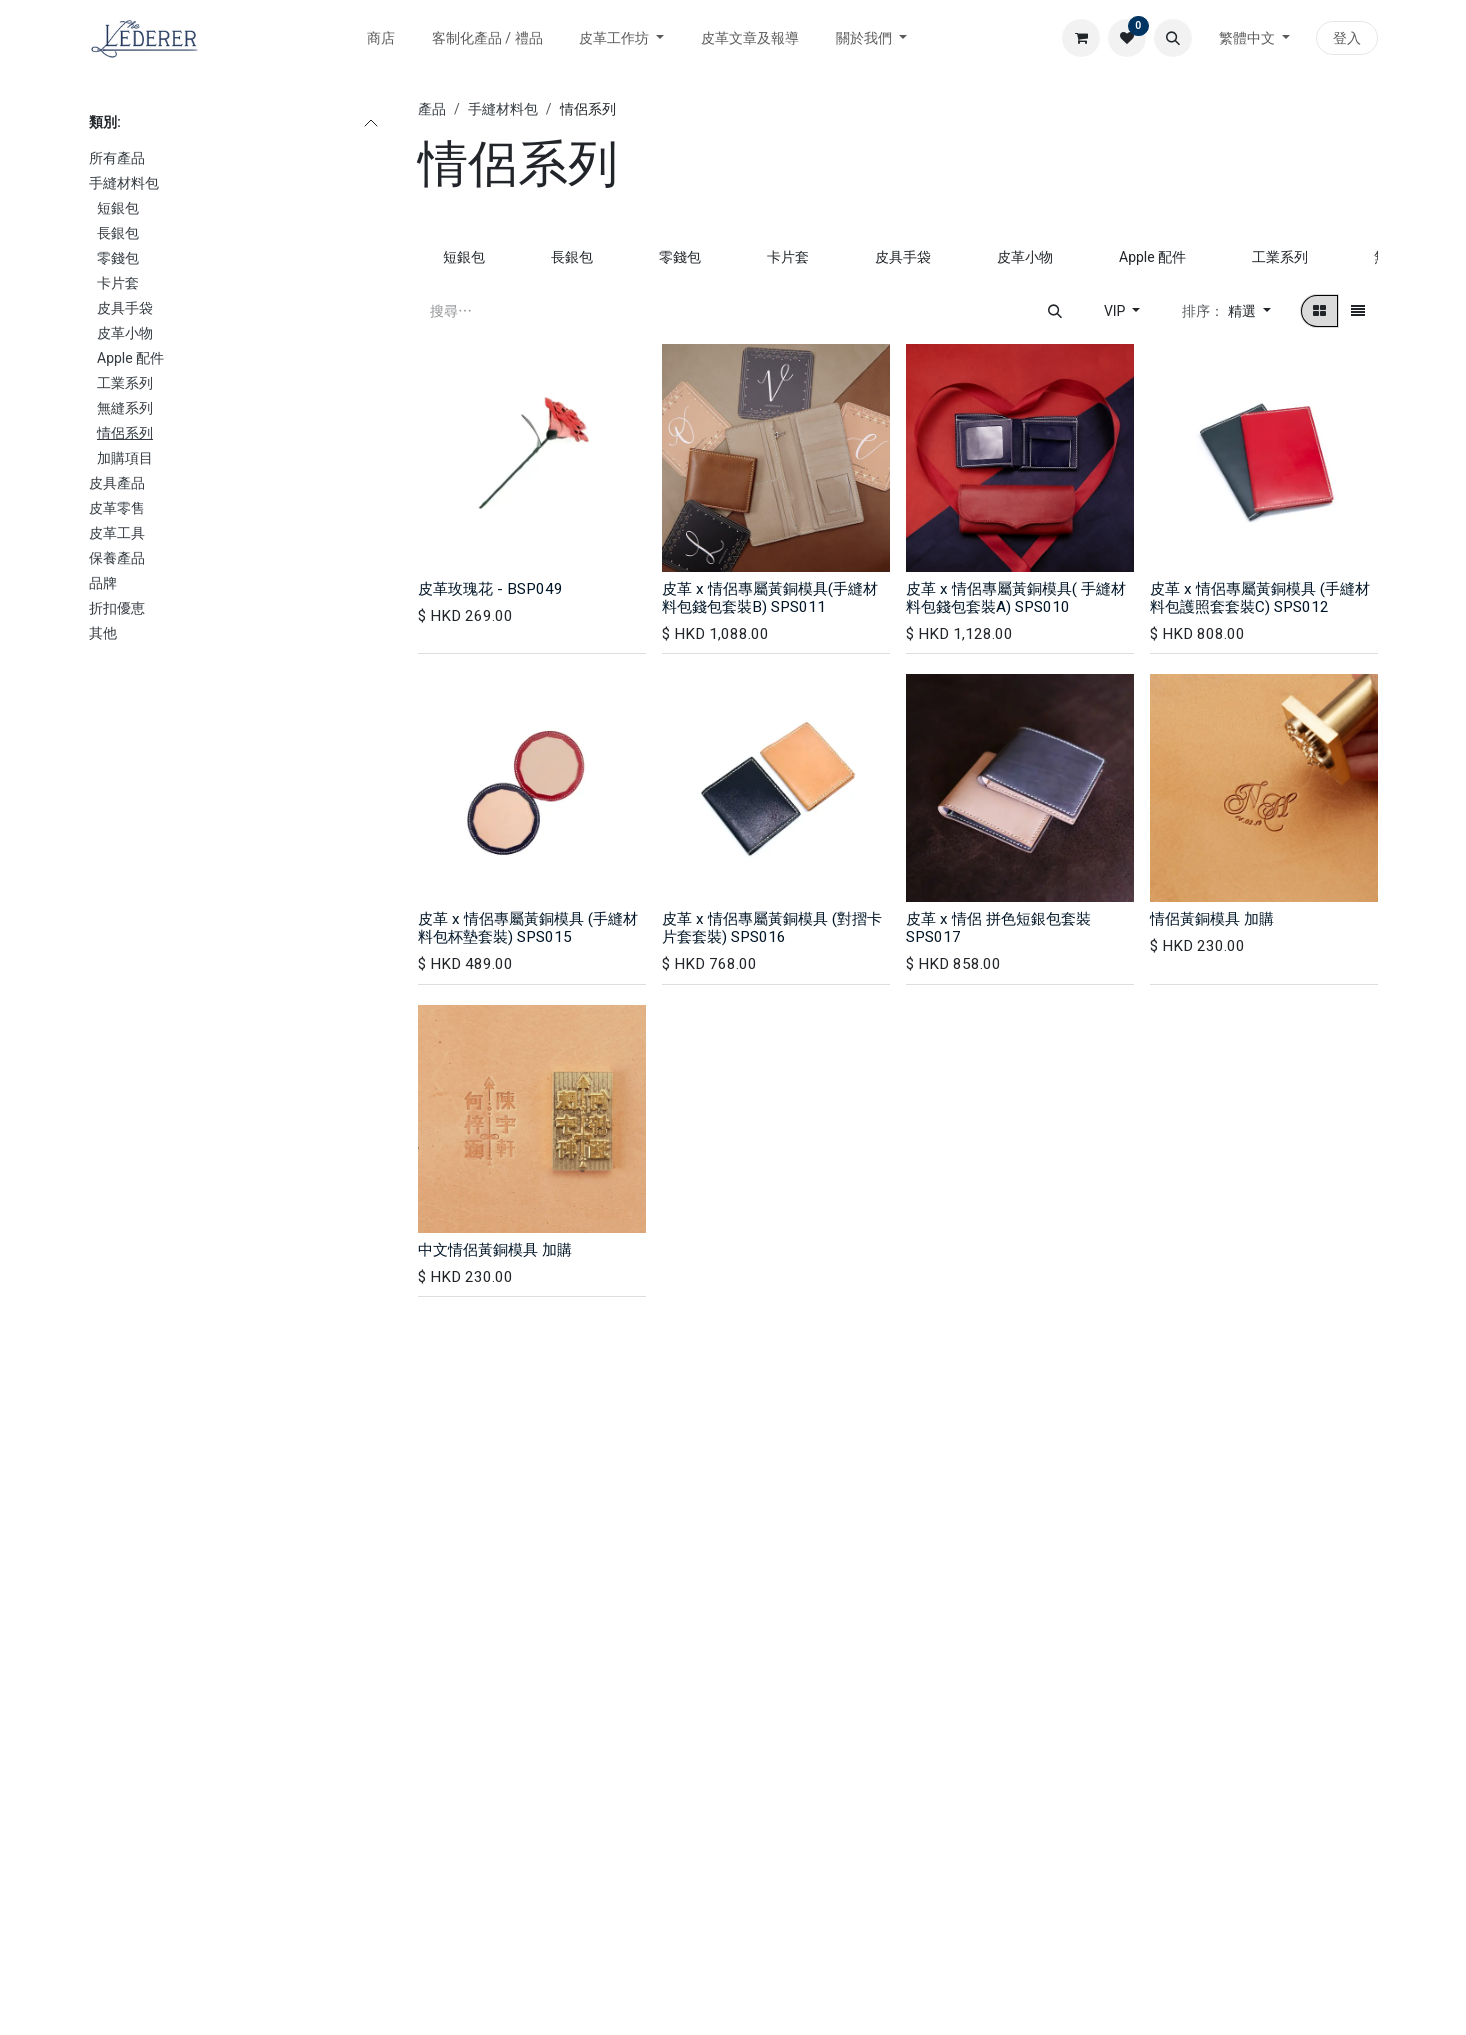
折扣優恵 (117, 608)
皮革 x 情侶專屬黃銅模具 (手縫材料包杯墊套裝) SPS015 (528, 928)
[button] (1173, 38)
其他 (103, 633)
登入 (1347, 38)
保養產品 (117, 558)
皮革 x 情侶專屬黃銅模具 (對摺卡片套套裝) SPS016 (772, 928)
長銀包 (118, 233)
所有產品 (117, 158)
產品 (432, 109)
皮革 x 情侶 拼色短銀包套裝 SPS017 (998, 928)
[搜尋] (1055, 310)
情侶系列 (125, 433)
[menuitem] (381, 38)
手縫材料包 (124, 183)
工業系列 (125, 383)
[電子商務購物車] (1081, 38)
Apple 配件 (130, 358)
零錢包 (118, 258)
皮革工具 (117, 533)
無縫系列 (125, 408)
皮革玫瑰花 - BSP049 (490, 589)
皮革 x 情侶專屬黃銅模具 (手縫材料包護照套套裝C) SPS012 (1260, 598)
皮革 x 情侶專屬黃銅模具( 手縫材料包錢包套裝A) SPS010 (1016, 598)
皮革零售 (117, 508)
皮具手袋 (125, 308)
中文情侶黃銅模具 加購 (495, 1250)
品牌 (103, 583)
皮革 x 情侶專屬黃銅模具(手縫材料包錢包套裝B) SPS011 (770, 598)
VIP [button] (1116, 311)
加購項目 (125, 458)
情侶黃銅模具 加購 (1212, 919)
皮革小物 (125, 333)
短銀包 (118, 208)
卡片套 (118, 283)
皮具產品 (117, 483)
